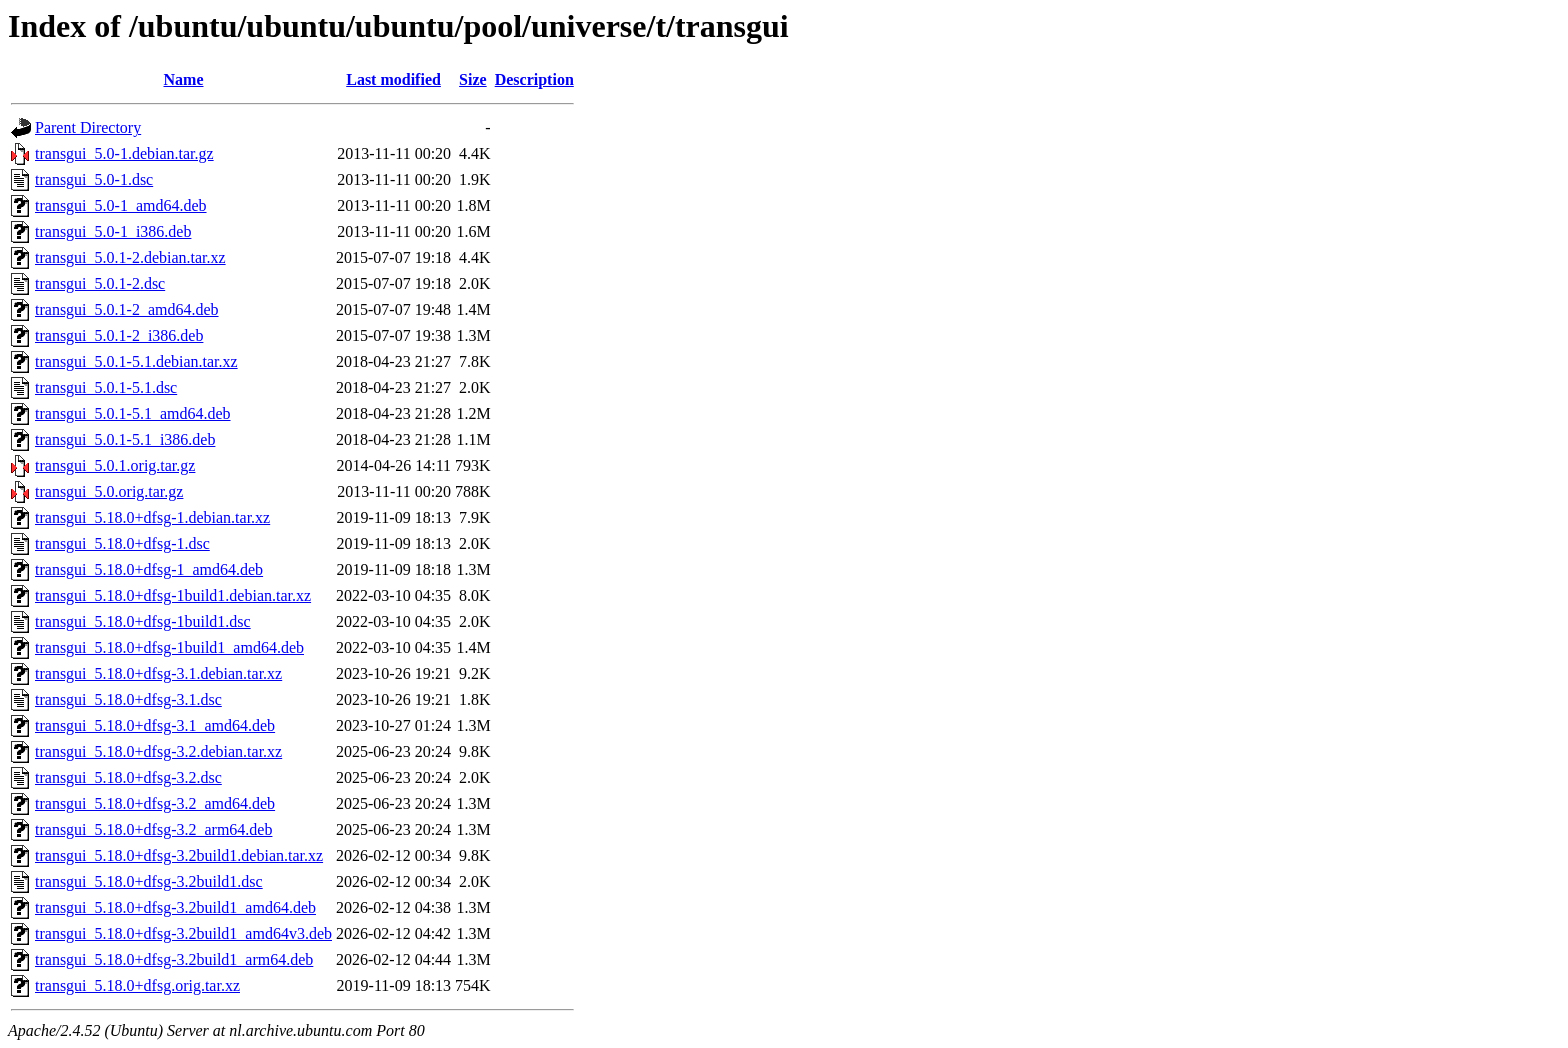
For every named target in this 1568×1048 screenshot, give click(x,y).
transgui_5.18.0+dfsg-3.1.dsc (128, 699)
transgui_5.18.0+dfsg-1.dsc (122, 543)
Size (473, 79)
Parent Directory (88, 127)
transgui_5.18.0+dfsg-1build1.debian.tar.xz (173, 595)
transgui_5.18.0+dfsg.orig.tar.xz (137, 985)
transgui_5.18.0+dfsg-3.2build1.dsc (149, 881)
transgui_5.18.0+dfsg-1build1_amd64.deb (169, 647)
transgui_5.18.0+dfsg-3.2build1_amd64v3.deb (183, 933)
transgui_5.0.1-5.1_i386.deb (125, 439)
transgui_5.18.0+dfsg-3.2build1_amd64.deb (175, 907)
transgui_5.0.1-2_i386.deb (119, 335)
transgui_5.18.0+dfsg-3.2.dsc (128, 777)
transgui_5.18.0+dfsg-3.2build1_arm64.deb (174, 959)
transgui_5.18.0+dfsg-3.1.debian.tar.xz (158, 673)
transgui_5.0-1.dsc (94, 179)
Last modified (393, 79)
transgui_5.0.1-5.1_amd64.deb (133, 413)
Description (534, 79)
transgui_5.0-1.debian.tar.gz (124, 153)
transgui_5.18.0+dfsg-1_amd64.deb (149, 569)
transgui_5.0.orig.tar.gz (109, 491)
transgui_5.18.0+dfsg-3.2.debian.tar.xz (158, 751)
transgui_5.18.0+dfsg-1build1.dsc (143, 621)
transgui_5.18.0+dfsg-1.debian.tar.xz (152, 517)
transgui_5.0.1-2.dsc (100, 283)
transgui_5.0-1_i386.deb (113, 231)
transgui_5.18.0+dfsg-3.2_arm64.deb (153, 829)
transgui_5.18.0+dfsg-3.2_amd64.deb (155, 803)
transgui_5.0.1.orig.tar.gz (115, 465)
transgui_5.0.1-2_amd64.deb (127, 309)
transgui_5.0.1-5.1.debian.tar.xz (136, 361)
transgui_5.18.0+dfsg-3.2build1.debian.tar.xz (179, 855)
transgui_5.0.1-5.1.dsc (106, 387)
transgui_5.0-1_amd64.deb (121, 205)
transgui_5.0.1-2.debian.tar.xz (130, 257)
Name (184, 79)
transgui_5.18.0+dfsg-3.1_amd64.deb (155, 725)
